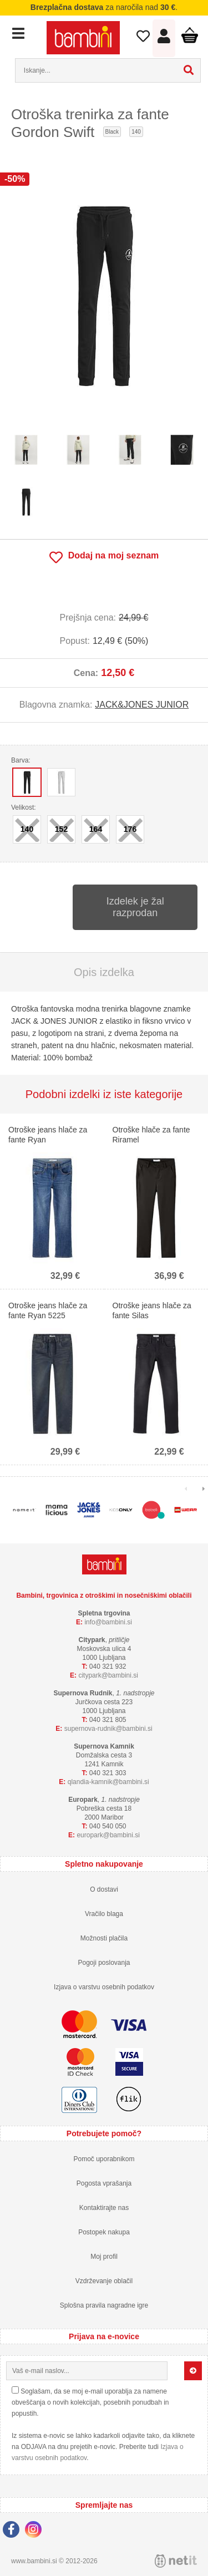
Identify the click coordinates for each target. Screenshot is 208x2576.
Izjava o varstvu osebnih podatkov (104, 1987)
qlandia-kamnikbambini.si (108, 1782)
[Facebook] (14, 2531)
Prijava (164, 38)
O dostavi (104, 1889)
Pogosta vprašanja (104, 2183)
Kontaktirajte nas (104, 2208)
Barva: (21, 760)
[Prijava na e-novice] (193, 2370)
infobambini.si (108, 1622)
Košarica (189, 35)
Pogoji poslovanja (104, 1963)
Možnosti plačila (104, 1938)
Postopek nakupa (104, 2232)
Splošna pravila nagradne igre (104, 2305)
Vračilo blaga (104, 1914)
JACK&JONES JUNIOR (142, 704)
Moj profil (104, 2256)
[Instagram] (36, 2531)
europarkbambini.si (108, 1835)
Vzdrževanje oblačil (104, 2281)
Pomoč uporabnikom (103, 2159)
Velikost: (23, 807)
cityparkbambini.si (108, 1675)
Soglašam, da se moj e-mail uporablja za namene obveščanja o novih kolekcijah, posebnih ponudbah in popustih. (90, 2402)
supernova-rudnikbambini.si (108, 1728)
